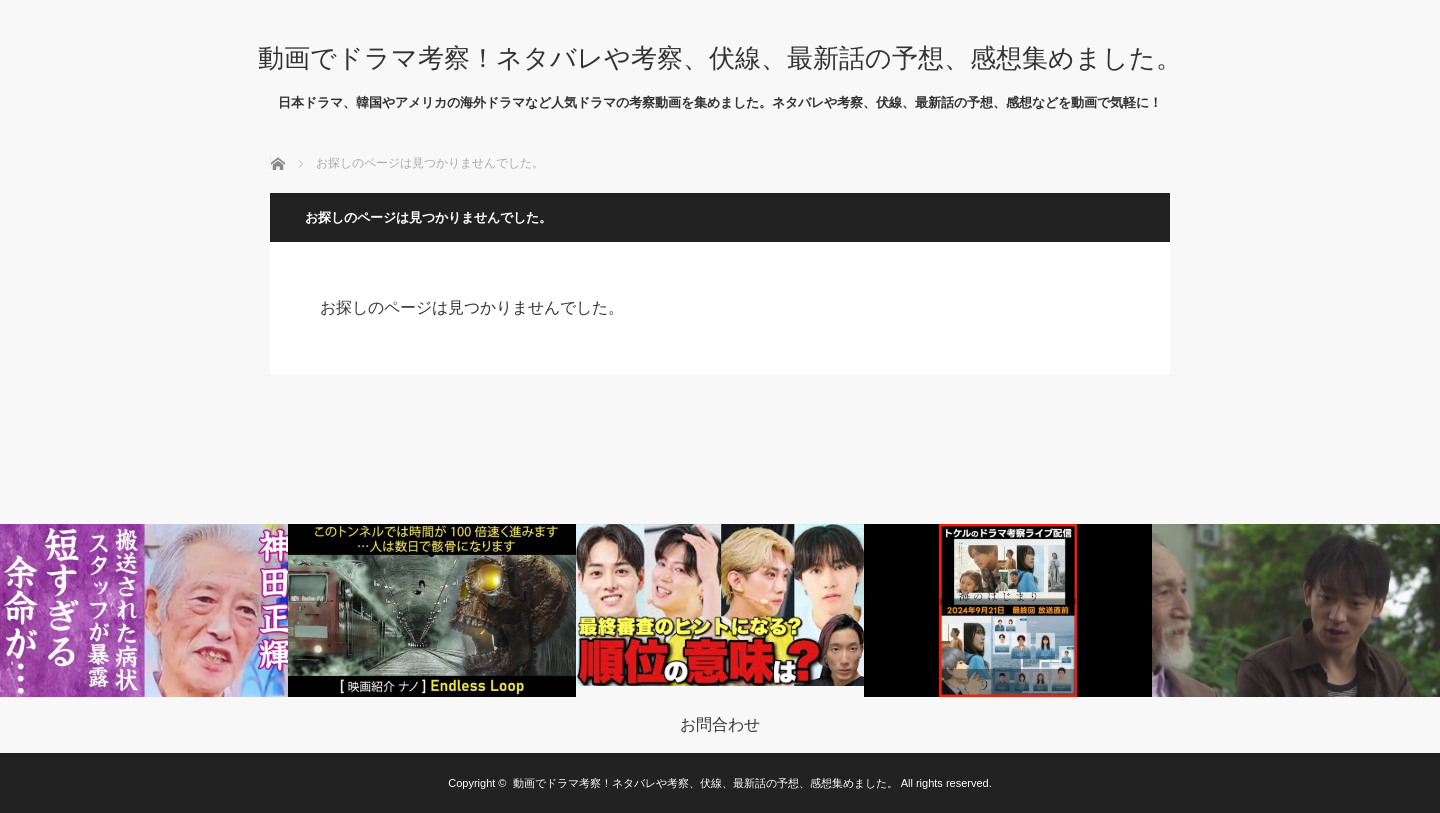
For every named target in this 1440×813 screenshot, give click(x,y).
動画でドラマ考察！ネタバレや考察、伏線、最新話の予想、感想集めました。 (720, 58)
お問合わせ (720, 725)
